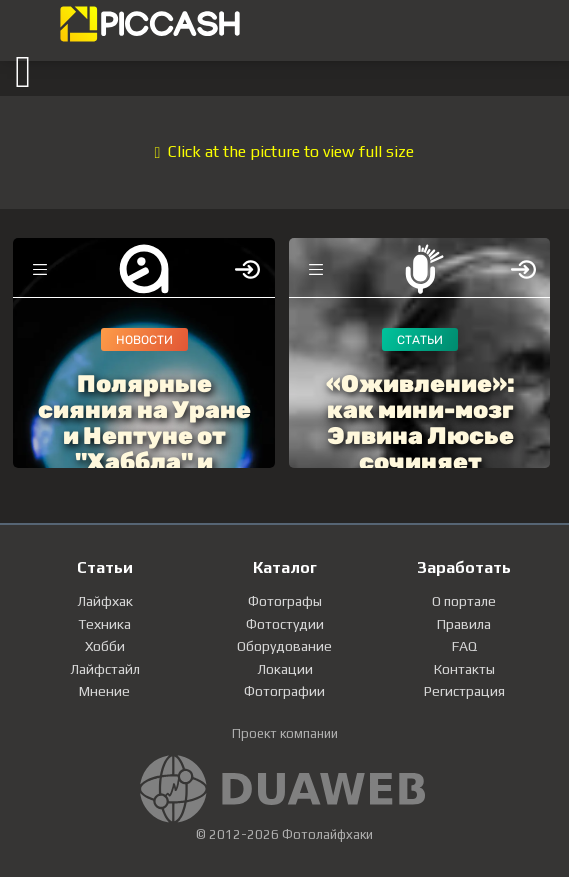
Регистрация (464, 691)
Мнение (104, 691)
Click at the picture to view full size (285, 151)
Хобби (105, 646)
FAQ (464, 646)
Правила (464, 624)
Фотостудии (285, 624)
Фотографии (284, 691)
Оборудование (284, 646)
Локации (285, 669)
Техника (104, 624)
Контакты (464, 669)
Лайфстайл (105, 669)
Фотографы (285, 601)
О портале (464, 601)
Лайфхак (105, 601)
